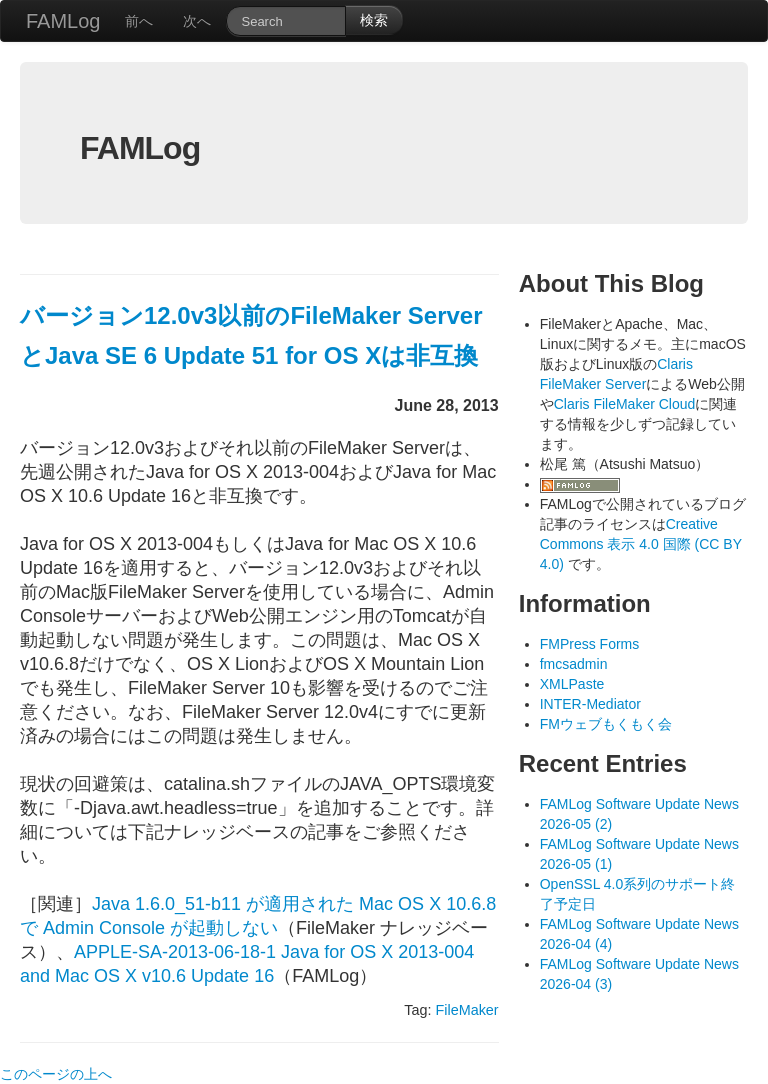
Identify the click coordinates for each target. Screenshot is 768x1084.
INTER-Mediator (590, 704)
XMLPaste (572, 684)
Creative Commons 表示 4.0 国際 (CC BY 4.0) (641, 544)
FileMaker (466, 1010)
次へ (197, 21)
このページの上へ (56, 1074)
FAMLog (63, 21)
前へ (139, 21)
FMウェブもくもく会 (606, 724)
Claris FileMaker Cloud (625, 404)
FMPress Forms (590, 644)
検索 (374, 20)
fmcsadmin (574, 664)
